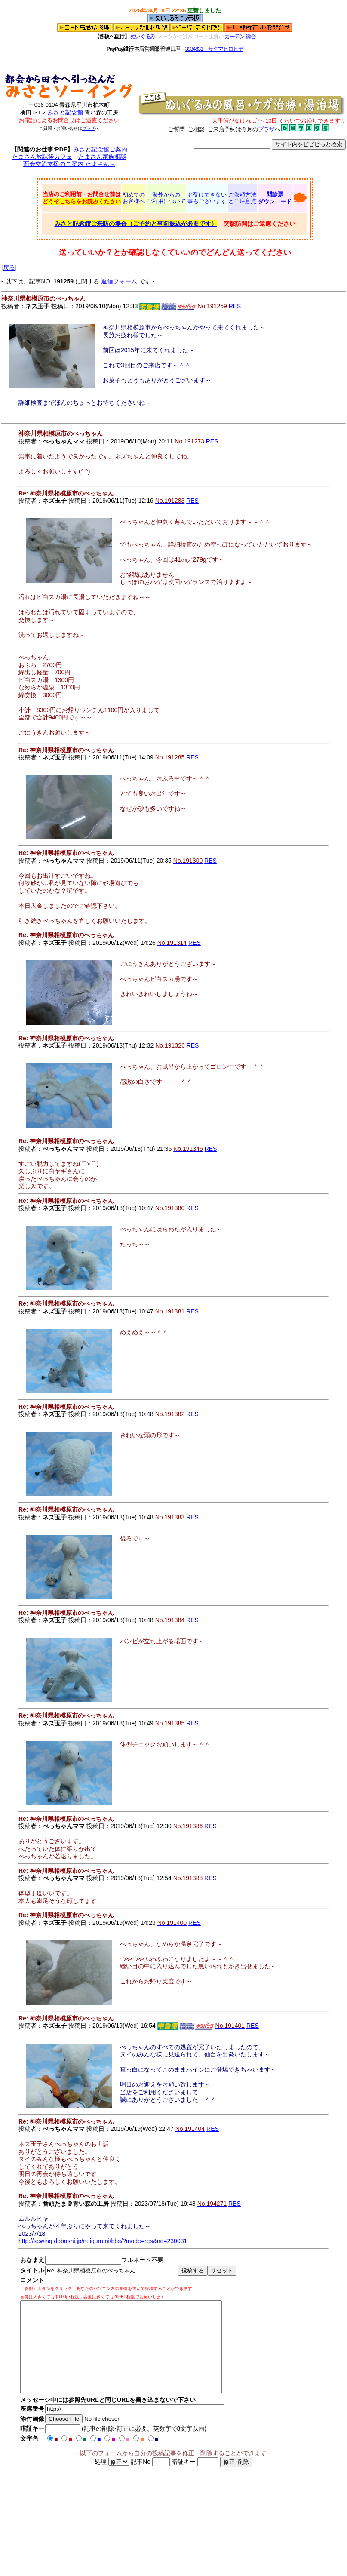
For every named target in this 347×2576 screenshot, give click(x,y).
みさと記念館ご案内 (100, 149)
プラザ (88, 128)
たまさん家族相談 (102, 156)
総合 (250, 36)
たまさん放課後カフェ (42, 156)
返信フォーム (119, 281)
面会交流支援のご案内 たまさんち (69, 163)
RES (235, 306)
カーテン (234, 36)
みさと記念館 (65, 112)
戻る (9, 267)
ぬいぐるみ (142, 36)
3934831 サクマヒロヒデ (214, 49)
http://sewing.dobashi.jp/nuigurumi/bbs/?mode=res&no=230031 (102, 2241)
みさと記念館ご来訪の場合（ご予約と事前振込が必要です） (136, 223)
